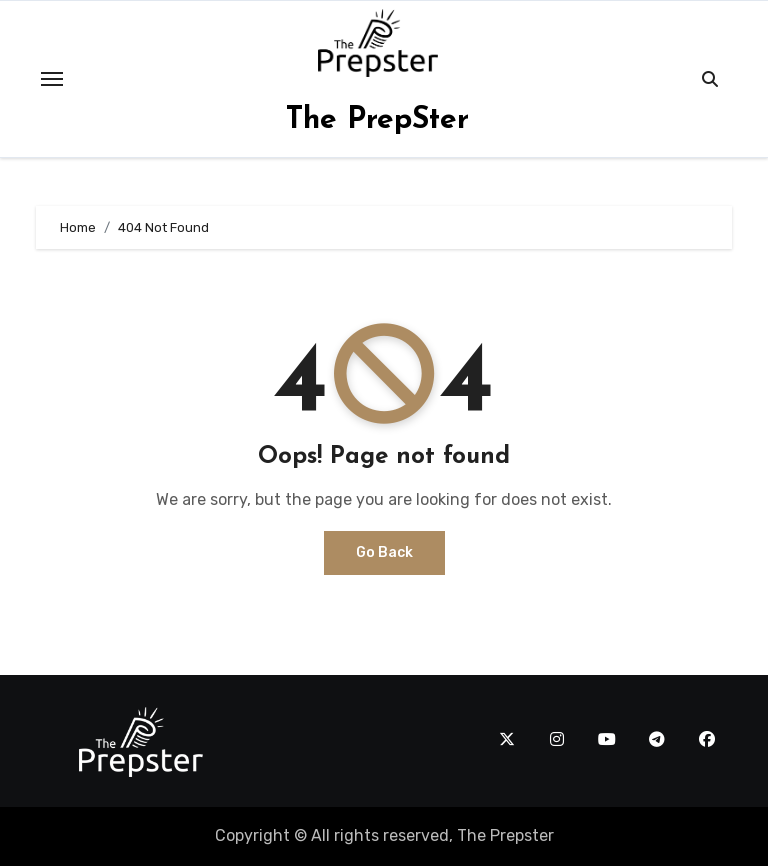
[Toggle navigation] (52, 79)
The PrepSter (377, 120)
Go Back (384, 552)
